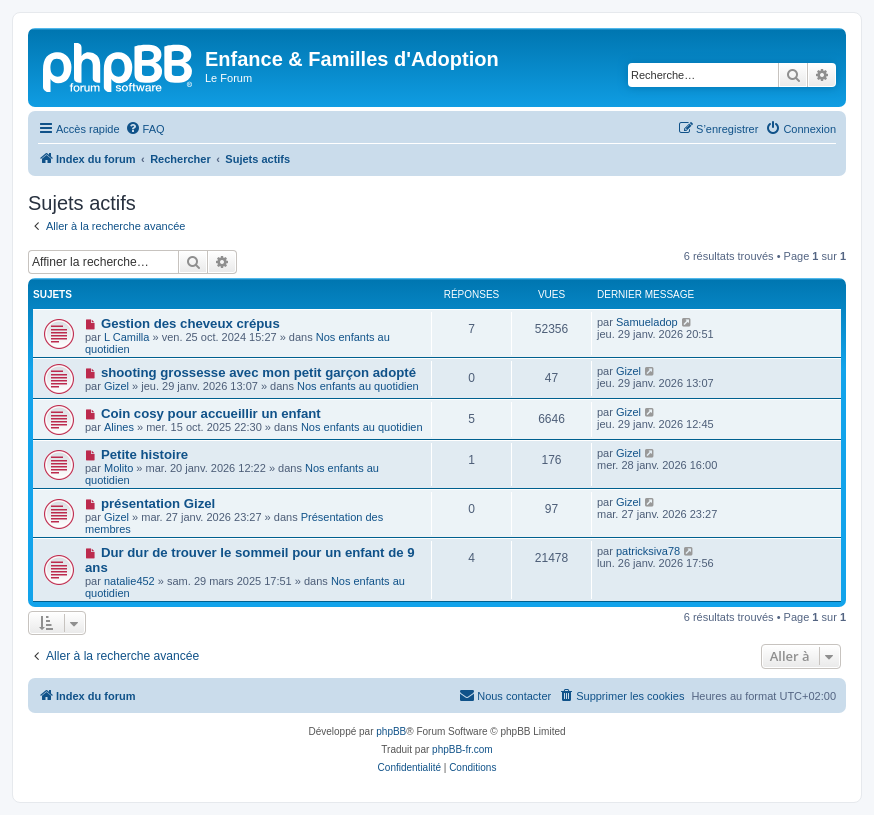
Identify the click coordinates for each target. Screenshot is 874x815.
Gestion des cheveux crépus (190, 323)
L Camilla (126, 337)
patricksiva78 (648, 551)
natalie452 (129, 581)
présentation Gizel (158, 503)
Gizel (116, 386)
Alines (119, 427)
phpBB (391, 731)
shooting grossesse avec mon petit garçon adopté (258, 372)
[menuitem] (145, 129)
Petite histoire (144, 454)
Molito (118, 468)
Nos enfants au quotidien (358, 386)
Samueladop (647, 322)
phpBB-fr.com (462, 749)
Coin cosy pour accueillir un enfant (211, 413)
